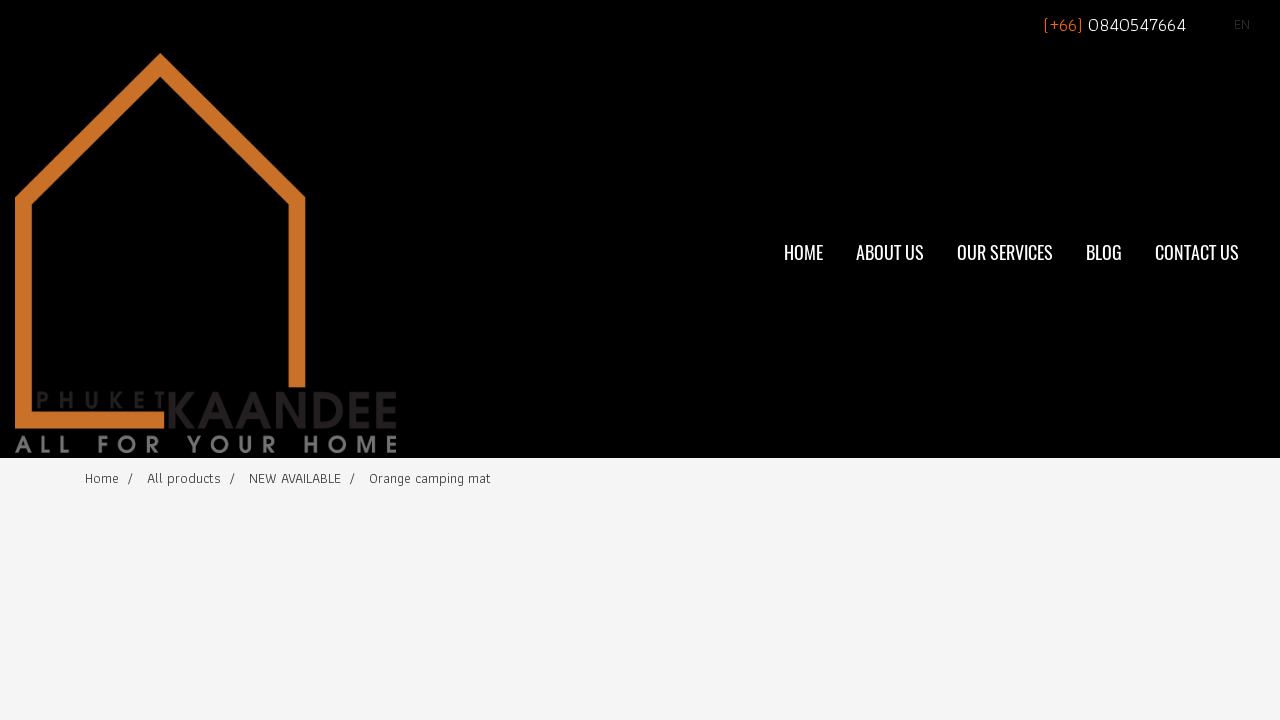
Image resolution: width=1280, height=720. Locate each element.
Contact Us (1197, 252)
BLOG (1104, 252)
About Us (890, 252)
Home (803, 252)
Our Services (1005, 252)
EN (1230, 24)
